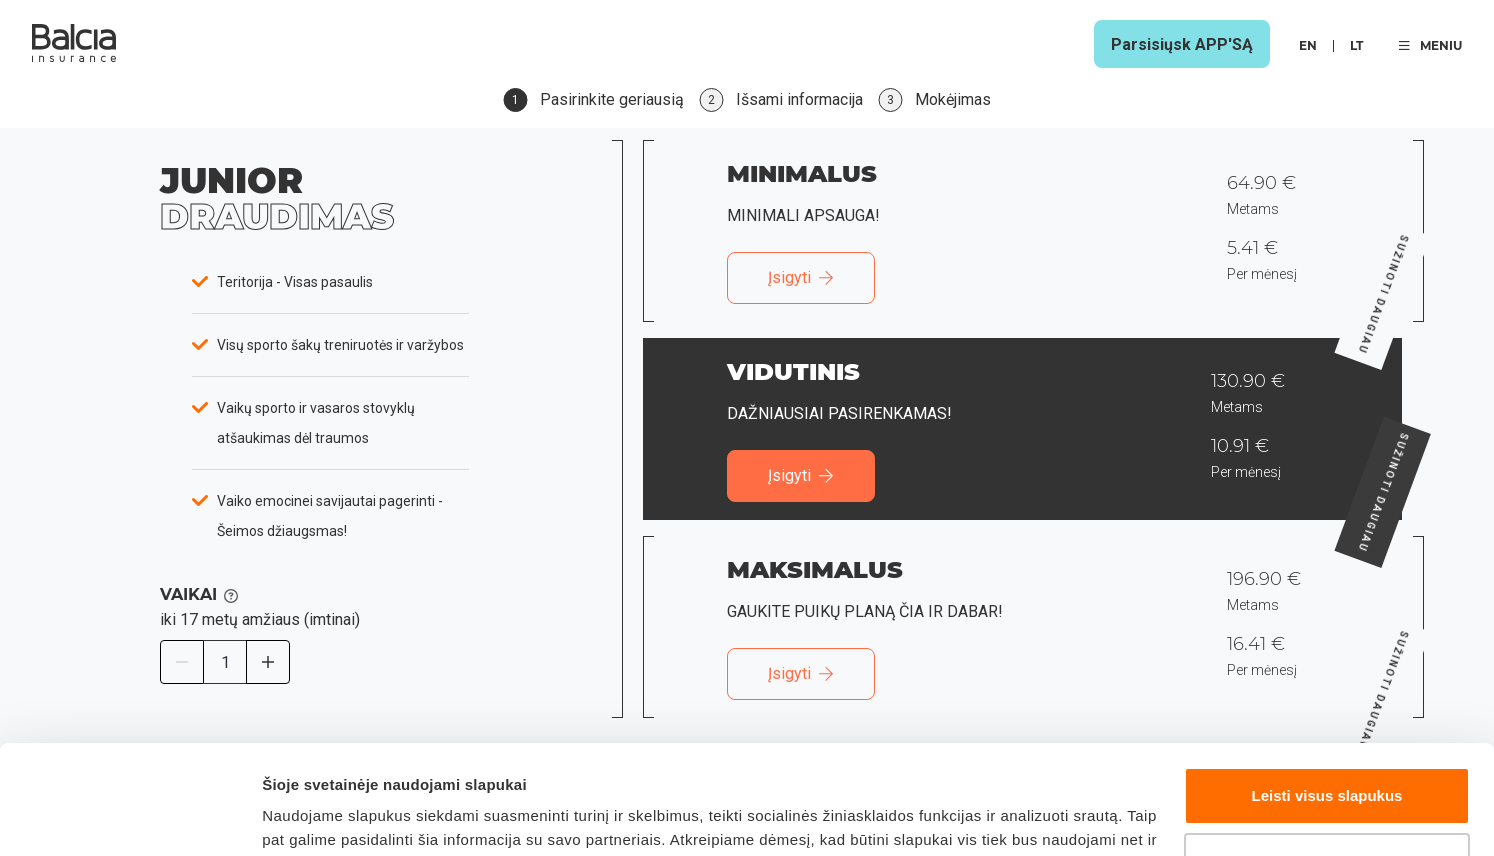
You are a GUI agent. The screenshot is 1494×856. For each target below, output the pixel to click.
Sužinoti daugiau (1423, 231)
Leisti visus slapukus (1327, 693)
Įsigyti (801, 277)
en (1308, 45)
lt (1356, 45)
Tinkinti (1327, 758)
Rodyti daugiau (317, 816)
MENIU (1430, 45)
